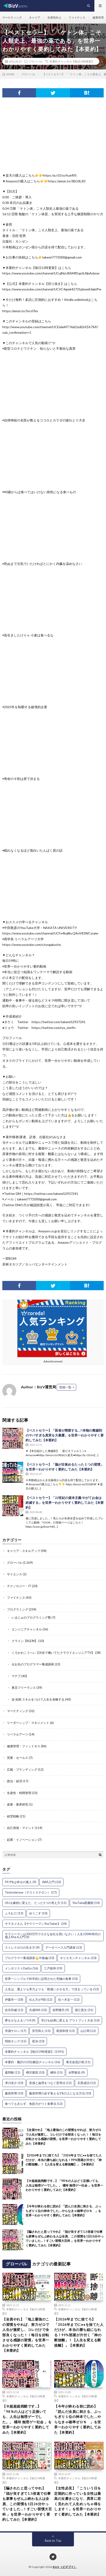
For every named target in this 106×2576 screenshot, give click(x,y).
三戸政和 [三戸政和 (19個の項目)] (53, 1968)
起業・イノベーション (22, 1839)
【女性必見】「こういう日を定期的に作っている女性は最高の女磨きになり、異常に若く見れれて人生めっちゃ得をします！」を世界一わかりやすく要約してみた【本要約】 (77, 2501)
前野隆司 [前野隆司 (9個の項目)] (61, 2010)
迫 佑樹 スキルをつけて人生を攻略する (38, 1699)
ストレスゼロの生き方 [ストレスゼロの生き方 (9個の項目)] (22, 1947)
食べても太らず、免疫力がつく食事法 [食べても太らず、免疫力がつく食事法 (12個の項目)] (34, 2104)
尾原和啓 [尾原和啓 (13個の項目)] (65, 2031)
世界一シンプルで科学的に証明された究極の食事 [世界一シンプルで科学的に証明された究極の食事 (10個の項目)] (41, 1979)
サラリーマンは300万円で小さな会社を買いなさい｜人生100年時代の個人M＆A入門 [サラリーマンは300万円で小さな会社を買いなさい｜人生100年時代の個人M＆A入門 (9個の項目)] (53, 1935)
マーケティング (12, 17)
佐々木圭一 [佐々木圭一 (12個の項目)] (69, 1999)
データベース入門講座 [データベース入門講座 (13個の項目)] (63, 1947)
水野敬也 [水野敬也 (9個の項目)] (76, 2072)
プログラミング (17, 1609)
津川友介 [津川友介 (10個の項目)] (14, 2083)
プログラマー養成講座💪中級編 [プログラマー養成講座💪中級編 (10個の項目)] (29, 1958)
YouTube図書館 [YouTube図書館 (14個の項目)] (86, 1903)
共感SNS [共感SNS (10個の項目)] (38, 2010)
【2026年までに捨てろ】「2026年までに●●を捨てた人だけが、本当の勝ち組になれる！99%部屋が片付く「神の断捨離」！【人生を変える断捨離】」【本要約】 (64, 2159)
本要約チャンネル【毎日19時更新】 (72, 61)
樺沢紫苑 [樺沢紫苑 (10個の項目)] (35, 2072)
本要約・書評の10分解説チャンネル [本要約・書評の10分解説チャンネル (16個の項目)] (32, 2062)
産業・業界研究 (17, 1804)
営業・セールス (17, 1758)
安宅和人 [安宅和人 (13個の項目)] (41, 2031)
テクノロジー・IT (19, 1586)
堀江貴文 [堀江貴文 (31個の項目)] (84, 2010)
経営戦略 (13, 1816)
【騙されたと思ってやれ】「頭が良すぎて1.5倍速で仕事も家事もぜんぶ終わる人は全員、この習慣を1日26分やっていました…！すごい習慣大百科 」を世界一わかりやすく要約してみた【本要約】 (27, 2503)
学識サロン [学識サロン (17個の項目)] (15, 2031)
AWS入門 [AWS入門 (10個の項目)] (51, 1882)
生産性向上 (54, 17)
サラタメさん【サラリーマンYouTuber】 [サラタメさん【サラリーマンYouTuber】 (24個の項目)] (36, 1923)
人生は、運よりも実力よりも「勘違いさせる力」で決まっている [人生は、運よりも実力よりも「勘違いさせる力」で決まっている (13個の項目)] (52, 1989)
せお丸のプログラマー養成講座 (33, 1664)
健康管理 (98, 17)
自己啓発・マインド (20, 1828)
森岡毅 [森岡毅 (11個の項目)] (12, 2072)
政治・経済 (14, 1781)
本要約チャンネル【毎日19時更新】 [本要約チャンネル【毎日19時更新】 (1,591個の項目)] (34, 2051)
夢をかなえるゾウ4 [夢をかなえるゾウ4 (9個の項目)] (20, 2020)
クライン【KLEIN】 (25, 1641)
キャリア (34, 17)
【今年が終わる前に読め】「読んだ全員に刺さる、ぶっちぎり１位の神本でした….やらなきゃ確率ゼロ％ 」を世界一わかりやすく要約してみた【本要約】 (63, 2210)
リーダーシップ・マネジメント (28, 1723)
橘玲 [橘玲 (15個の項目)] (56, 2072)
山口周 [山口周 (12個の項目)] (88, 2031)
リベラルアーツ (17, 1734)
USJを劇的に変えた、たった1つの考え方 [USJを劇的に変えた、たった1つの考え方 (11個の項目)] (35, 1903)
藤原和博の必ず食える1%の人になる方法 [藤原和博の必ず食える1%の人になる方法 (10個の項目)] (60, 2093)
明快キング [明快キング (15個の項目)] (15, 2041)
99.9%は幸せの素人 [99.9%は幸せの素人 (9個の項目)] (20, 1882)
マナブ (16, 1676)
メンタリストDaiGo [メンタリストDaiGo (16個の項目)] (21, 1968)
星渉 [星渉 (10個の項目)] (38, 2041)
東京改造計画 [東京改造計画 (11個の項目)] (78, 2062)
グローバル (36, 61)
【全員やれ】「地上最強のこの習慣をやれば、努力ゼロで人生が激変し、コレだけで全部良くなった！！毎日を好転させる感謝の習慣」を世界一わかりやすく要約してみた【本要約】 (25, 2334)
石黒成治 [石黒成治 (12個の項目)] (86, 2083)
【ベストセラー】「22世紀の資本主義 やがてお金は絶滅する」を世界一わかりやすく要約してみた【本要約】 (65, 1502)
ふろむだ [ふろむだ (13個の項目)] (14, 1913)
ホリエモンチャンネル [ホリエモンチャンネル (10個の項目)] (78, 1958)
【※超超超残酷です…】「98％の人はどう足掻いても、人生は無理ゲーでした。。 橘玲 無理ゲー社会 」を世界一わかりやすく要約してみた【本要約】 (64, 2185)
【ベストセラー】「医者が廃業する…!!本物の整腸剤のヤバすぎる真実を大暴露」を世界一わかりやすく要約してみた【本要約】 (65, 1435)
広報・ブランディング (22, 1769)
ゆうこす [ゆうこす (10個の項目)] (38, 1913)
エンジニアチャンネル (27, 1629)
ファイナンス (77, 17)
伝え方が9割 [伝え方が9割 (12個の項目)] (40, 1999)
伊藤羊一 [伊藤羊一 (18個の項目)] (14, 1999)
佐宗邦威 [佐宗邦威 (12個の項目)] (14, 2010)
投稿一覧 (65, 1387)
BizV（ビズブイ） (65, 2567)
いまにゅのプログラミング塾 (31, 1617)
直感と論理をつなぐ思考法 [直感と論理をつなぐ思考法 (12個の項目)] (50, 2083)
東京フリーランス (24, 1687)
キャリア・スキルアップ (23, 1551)
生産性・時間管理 (19, 1793)
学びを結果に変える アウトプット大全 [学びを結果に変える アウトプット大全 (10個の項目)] (70, 2020)
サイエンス (14, 1574)
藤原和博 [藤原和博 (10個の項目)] (14, 2093)
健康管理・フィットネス (23, 1746)
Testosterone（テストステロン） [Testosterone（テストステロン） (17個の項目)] (31, 1892)
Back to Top (53, 2540)
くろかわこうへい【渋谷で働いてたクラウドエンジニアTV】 (53, 1652)
